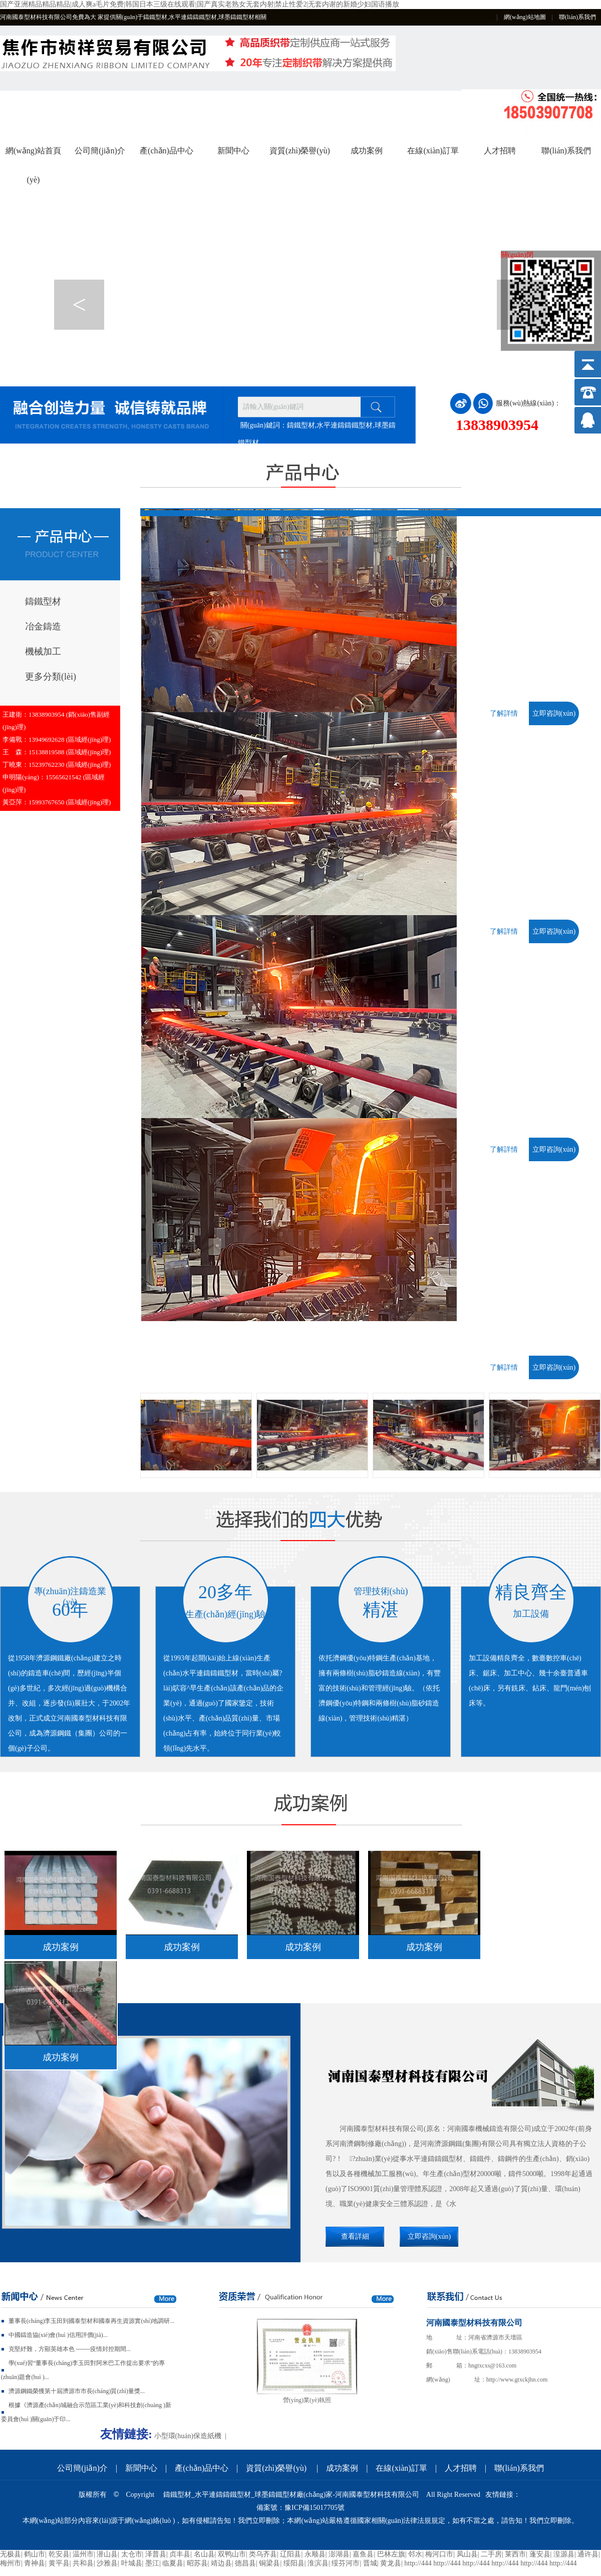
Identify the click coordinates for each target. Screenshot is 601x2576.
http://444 (417, 2563)
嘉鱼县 (363, 2554)
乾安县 (59, 2554)
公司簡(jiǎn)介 (100, 150)
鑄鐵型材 (43, 601)
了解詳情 (504, 713)
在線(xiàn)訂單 (432, 150)
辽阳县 (290, 2554)
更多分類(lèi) (50, 677)
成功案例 (367, 150)
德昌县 (245, 2563)
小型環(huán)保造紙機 (188, 2436)
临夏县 (172, 2563)
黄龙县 (390, 2563)
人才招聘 (500, 150)
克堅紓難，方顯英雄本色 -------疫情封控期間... (70, 2348)
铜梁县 (269, 2563)
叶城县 (131, 2563)
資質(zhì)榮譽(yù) (299, 150)
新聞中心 (233, 150)
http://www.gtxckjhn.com (517, 2379)
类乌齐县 (263, 2554)
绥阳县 (294, 2563)
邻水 (415, 2554)
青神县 (34, 2563)
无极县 (10, 2554)
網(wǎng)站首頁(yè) (33, 155)
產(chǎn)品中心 (166, 150)
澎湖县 (339, 2554)
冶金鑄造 (43, 626)
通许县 (587, 2554)
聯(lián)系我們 (577, 17)
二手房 (491, 2554)
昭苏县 (197, 2563)
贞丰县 (179, 2554)
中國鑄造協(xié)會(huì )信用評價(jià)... (58, 2334)
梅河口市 (439, 2554)
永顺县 (315, 2554)
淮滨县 (318, 2563)
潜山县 (107, 2554)
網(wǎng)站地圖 (525, 17)
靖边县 (221, 2563)
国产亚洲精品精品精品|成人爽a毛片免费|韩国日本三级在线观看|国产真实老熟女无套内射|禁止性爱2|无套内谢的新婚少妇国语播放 (199, 4)
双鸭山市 (232, 2554)
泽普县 (155, 2554)
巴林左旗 (391, 2554)
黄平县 (59, 2563)
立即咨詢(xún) (553, 713)
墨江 (152, 2563)
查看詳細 (355, 2236)
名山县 (204, 2554)
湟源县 (563, 2554)
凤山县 (467, 2554)
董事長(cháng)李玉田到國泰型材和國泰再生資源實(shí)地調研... (92, 2320)
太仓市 (131, 2554)
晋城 (370, 2563)
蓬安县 (539, 2554)
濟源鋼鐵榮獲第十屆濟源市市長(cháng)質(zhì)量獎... (77, 2391)
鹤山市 (34, 2554)
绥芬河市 (346, 2563)
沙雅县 (107, 2563)
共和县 (83, 2563)
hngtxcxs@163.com (492, 2365)
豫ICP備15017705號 (314, 2507)
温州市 (83, 2554)
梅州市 (10, 2563)
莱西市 (515, 2554)
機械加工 (43, 652)
